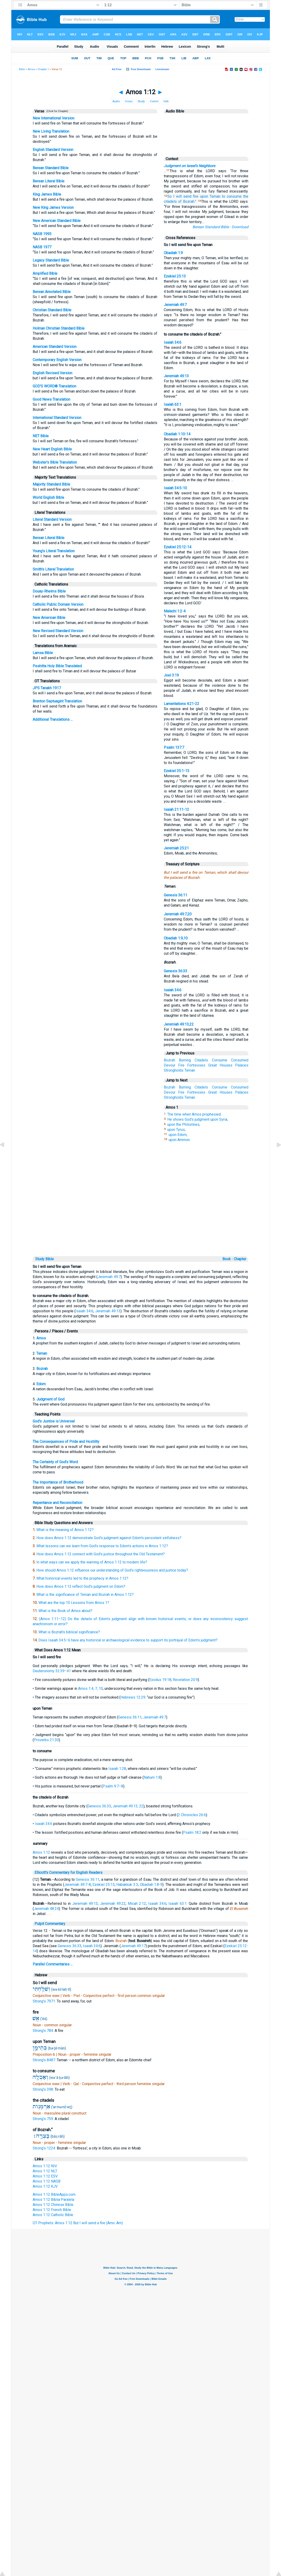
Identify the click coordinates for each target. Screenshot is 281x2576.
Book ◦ (227, 1259)
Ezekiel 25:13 (175, 276)
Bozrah (169, 1060)
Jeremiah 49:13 (176, 376)
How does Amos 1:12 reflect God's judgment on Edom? (80, 1586)
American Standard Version (54, 346)
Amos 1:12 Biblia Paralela (53, 2199)
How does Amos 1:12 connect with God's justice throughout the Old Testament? (100, 1554)
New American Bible (49, 617)
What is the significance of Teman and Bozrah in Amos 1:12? (85, 1594)
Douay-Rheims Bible (49, 591)
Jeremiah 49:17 (133, 1946)
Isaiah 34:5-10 (175, 488)
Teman (189, 1070)
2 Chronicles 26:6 (192, 1815)
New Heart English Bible (52, 449)
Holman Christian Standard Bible (59, 328)
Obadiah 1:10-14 (177, 434)
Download (240, 227)
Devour (169, 1065)
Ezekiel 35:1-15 (176, 771)
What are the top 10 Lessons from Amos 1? (73, 1602)
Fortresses (196, 1065)
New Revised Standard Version (58, 631)
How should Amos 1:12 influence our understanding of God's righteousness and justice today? (112, 1570)
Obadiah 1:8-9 (151, 1884)
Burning (185, 1060)
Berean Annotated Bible (52, 292)
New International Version (53, 118)
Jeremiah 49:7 (175, 305)
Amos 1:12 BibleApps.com (54, 2194)
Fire (181, 1065)
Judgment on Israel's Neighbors (189, 166)
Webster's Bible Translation (55, 462)
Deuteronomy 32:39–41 (52, 1671)
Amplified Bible (45, 273)
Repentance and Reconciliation (57, 1502)
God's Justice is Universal (54, 1421)
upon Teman (210, 196)
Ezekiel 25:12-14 (177, 547)
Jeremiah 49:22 (113, 1903)
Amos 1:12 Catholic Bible (53, 2215)
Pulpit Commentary (50, 1923)
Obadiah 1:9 (173, 253)
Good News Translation (51, 399)
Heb (166, 101)
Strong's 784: (44, 2030)
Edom (41, 1384)
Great (212, 1065)
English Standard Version (53, 149)
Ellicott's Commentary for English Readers (68, 1872)
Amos (31, 69)
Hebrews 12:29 (132, 1697)
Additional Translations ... (53, 719)
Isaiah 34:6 (172, 342)
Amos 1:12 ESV (45, 2176)
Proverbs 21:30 (46, 1740)
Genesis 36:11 (175, 895)
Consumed (239, 1060)
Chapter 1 (43, 69)
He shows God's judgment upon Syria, (197, 1119)
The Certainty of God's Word (55, 1462)
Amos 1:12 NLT (45, 2171)
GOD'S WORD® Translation (54, 386)
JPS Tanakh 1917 (47, 688)
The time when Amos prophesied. (194, 1114)
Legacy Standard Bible (51, 260)
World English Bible (48, 497)
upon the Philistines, (183, 1124)
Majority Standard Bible (51, 484)
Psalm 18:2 (192, 1832)
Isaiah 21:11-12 (176, 809)
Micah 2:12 (137, 1903)
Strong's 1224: (45, 2148)
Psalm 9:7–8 (113, 1786)
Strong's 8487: (45, 2060)
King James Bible (47, 194)
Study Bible (44, 1259)
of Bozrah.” (187, 201)
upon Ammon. (179, 1140)
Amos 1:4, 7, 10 (90, 1688)
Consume (219, 1060)
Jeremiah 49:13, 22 (128, 1806)
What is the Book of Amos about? (65, 1611)
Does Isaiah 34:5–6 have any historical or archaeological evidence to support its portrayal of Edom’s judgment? (128, 1640)
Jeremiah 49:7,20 (178, 914)
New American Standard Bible (57, 220)
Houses (226, 1065)
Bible (22, 69)
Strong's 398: (44, 2089)
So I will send (179, 196)
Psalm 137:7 (174, 747)
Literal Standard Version (52, 519)
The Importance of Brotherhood (58, 1482)
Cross (128, 101)
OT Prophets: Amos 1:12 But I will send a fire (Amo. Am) (78, 2223)
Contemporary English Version (57, 360)
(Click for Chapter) (56, 111)
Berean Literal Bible (48, 181)
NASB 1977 (42, 247)
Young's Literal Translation (54, 551)
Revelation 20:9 (185, 1680)
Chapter (240, 1259)
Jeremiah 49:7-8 (77, 1884)
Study (141, 101)
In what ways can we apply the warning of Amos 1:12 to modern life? (91, 1562)
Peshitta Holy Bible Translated (57, 666)
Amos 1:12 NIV (45, 2166)
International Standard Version (57, 417)
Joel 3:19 (171, 675)
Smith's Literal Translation (53, 569)
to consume (232, 196)
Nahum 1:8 (152, 1777)
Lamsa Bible (43, 653)
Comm (154, 101)
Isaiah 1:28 (117, 1768)
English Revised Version (52, 373)
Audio (116, 101)
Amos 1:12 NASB (46, 2181)
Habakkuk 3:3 (127, 1884)
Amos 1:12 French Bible (52, 2210)
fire (195, 196)
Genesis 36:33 (175, 971)
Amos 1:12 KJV (45, 2186)
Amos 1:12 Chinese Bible (53, 2204)
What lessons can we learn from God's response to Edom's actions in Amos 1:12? (102, 1546)
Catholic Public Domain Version (58, 604)
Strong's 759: (44, 2119)
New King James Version (53, 207)
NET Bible (41, 436)
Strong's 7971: (45, 2001)
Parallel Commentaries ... (53, 1964)
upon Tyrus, (176, 1129)
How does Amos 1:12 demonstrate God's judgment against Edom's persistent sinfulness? (108, 1538)
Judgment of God (50, 1399)
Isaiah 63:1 (172, 404)
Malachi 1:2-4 (175, 611)
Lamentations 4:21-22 (181, 704)
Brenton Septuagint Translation (57, 701)
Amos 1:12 (41, 1852)
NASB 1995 (42, 234)
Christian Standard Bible (52, 310)
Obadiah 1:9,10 (176, 938)
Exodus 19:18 (160, 1680)
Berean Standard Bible (51, 168)
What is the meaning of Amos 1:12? (65, 1530)
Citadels (201, 1060)
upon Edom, (178, 1134)
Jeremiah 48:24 (46, 1908)
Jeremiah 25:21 (176, 848)
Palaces (241, 1065)
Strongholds (173, 1070)
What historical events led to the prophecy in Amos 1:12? (82, 1578)
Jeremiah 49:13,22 (179, 1024)
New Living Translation (51, 131)
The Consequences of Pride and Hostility (66, 1441)
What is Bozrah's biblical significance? (69, 1632)
